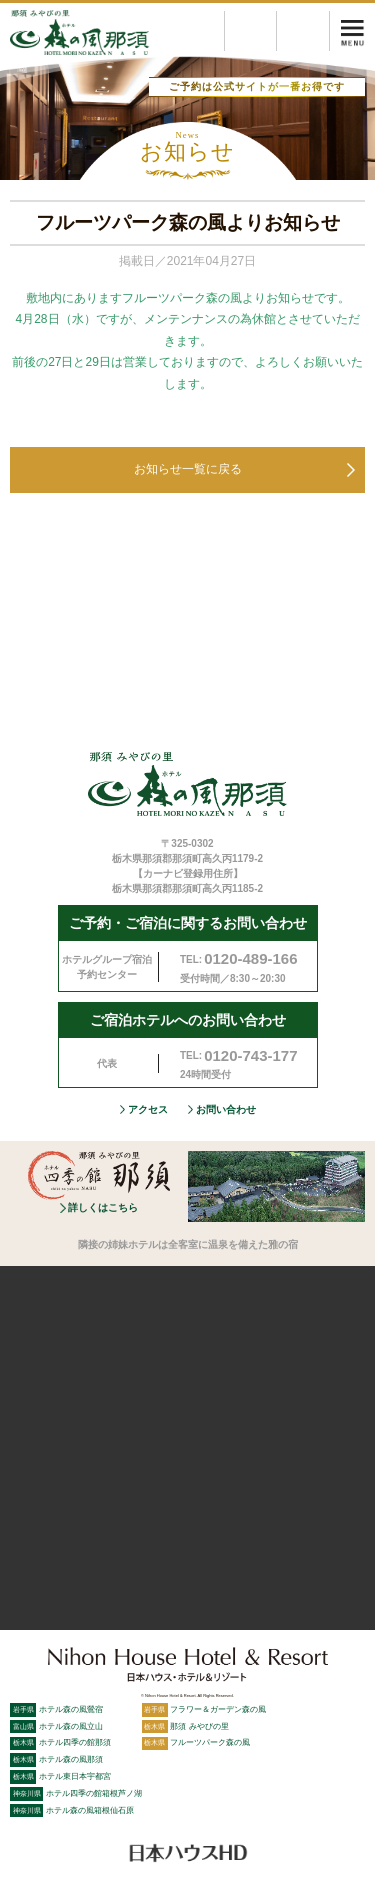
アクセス (148, 1109)
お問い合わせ (226, 1109)
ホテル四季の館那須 (60, 1742)
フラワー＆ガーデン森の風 (204, 1709)
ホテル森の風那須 (56, 1759)
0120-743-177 (250, 1055)
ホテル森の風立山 (56, 1726)
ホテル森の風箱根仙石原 (72, 1810)
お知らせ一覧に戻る (188, 469)
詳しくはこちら (103, 1207)
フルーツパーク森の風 (196, 1742)
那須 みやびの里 (185, 1726)
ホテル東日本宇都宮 (60, 1776)
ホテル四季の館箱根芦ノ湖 (76, 1793)
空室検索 (329, 21)
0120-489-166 (250, 958)
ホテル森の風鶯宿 (56, 1709)
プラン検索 (276, 21)
